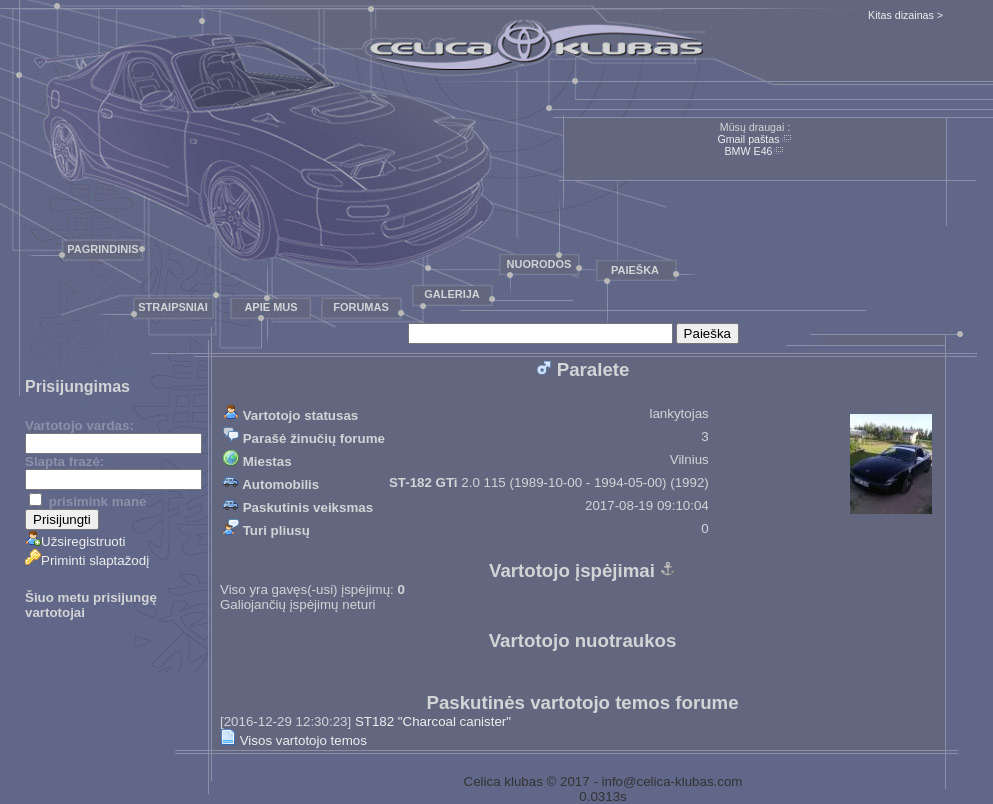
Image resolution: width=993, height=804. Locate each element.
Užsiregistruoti (75, 541)
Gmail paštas (748, 139)
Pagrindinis (102, 249)
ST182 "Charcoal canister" (433, 721)
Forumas (361, 307)
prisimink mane (87, 501)
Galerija (452, 294)
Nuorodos (539, 264)
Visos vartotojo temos (293, 740)
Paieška (635, 270)
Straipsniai (173, 307)
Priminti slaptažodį (87, 560)
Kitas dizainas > (905, 15)
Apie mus (270, 307)
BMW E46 (749, 151)
